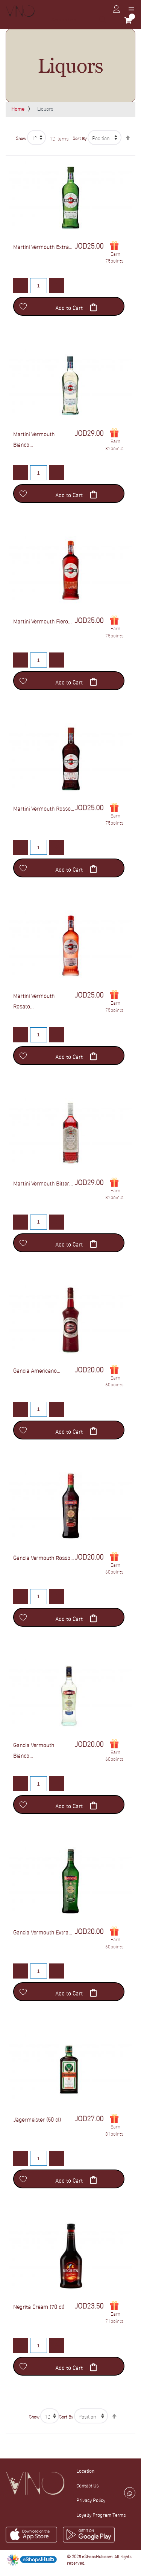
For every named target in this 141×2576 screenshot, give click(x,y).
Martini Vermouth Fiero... (42, 621)
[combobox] (78, 20)
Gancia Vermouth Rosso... (43, 1557)
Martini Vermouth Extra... (42, 246)
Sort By (80, 138)
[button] (23, 306)
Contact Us (87, 2485)
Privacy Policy (90, 2499)
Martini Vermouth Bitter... (43, 1183)
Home (17, 108)
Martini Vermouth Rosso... (43, 808)
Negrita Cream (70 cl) (38, 2306)
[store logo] (20, 11)
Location (85, 2470)
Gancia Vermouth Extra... (42, 1932)
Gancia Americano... (36, 1370)
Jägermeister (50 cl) (37, 2119)
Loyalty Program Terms (101, 2514)
